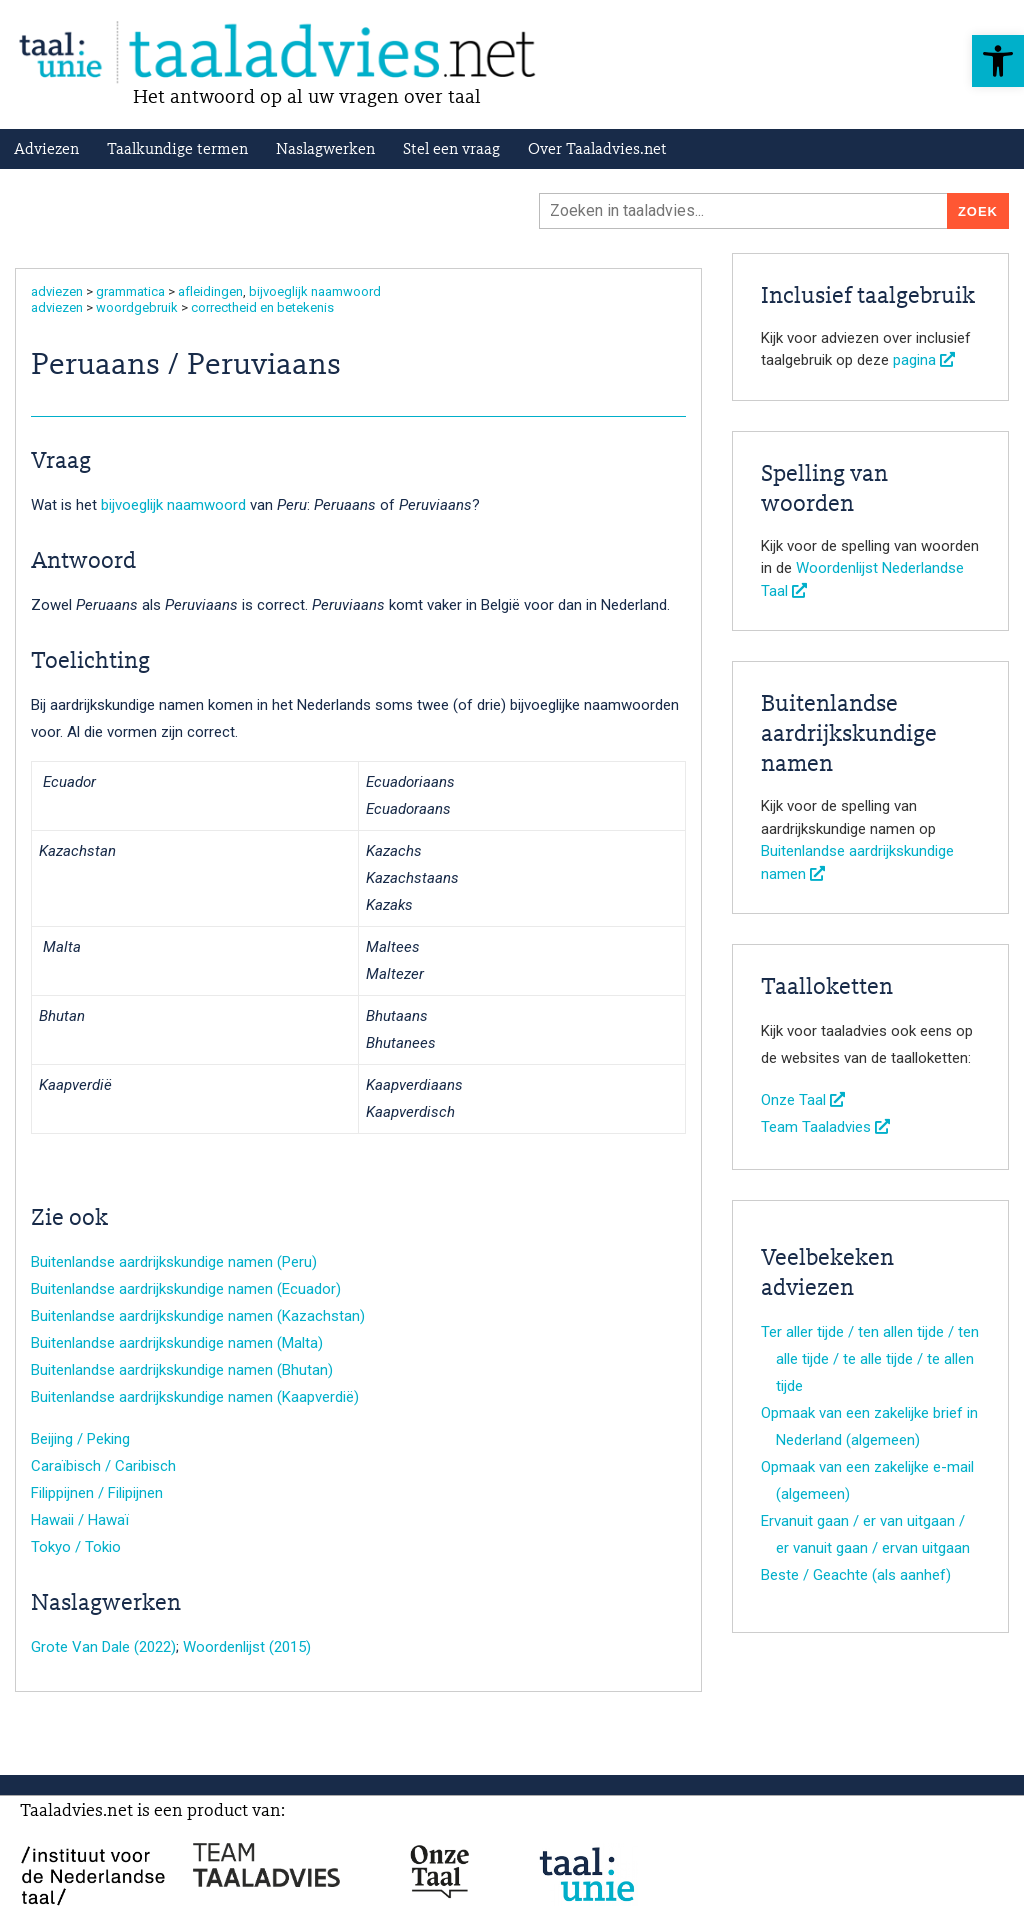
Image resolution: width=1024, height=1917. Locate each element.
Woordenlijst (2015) (247, 1647)
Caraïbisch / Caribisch (103, 1466)
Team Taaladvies (825, 1127)
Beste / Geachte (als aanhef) (856, 1575)
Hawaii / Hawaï (80, 1520)
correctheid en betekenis (262, 307)
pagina (924, 360)
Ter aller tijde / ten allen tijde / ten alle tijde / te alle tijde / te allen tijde (870, 1359)
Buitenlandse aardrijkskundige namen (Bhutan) (182, 1370)
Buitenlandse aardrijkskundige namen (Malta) (177, 1343)
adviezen (57, 291)
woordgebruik (137, 307)
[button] (998, 61)
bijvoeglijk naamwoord (315, 291)
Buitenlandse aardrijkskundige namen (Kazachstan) (198, 1316)
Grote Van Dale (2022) (103, 1647)
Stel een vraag (451, 150)
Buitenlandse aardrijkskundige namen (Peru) (174, 1262)
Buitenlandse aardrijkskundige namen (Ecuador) (186, 1289)
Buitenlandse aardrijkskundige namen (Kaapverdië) (195, 1397)
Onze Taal (803, 1100)
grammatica (130, 291)
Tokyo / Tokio (76, 1547)
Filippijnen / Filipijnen (97, 1493)
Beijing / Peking (80, 1439)
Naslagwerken (325, 150)
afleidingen (210, 291)
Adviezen (46, 150)
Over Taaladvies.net (597, 150)
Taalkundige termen (177, 150)
